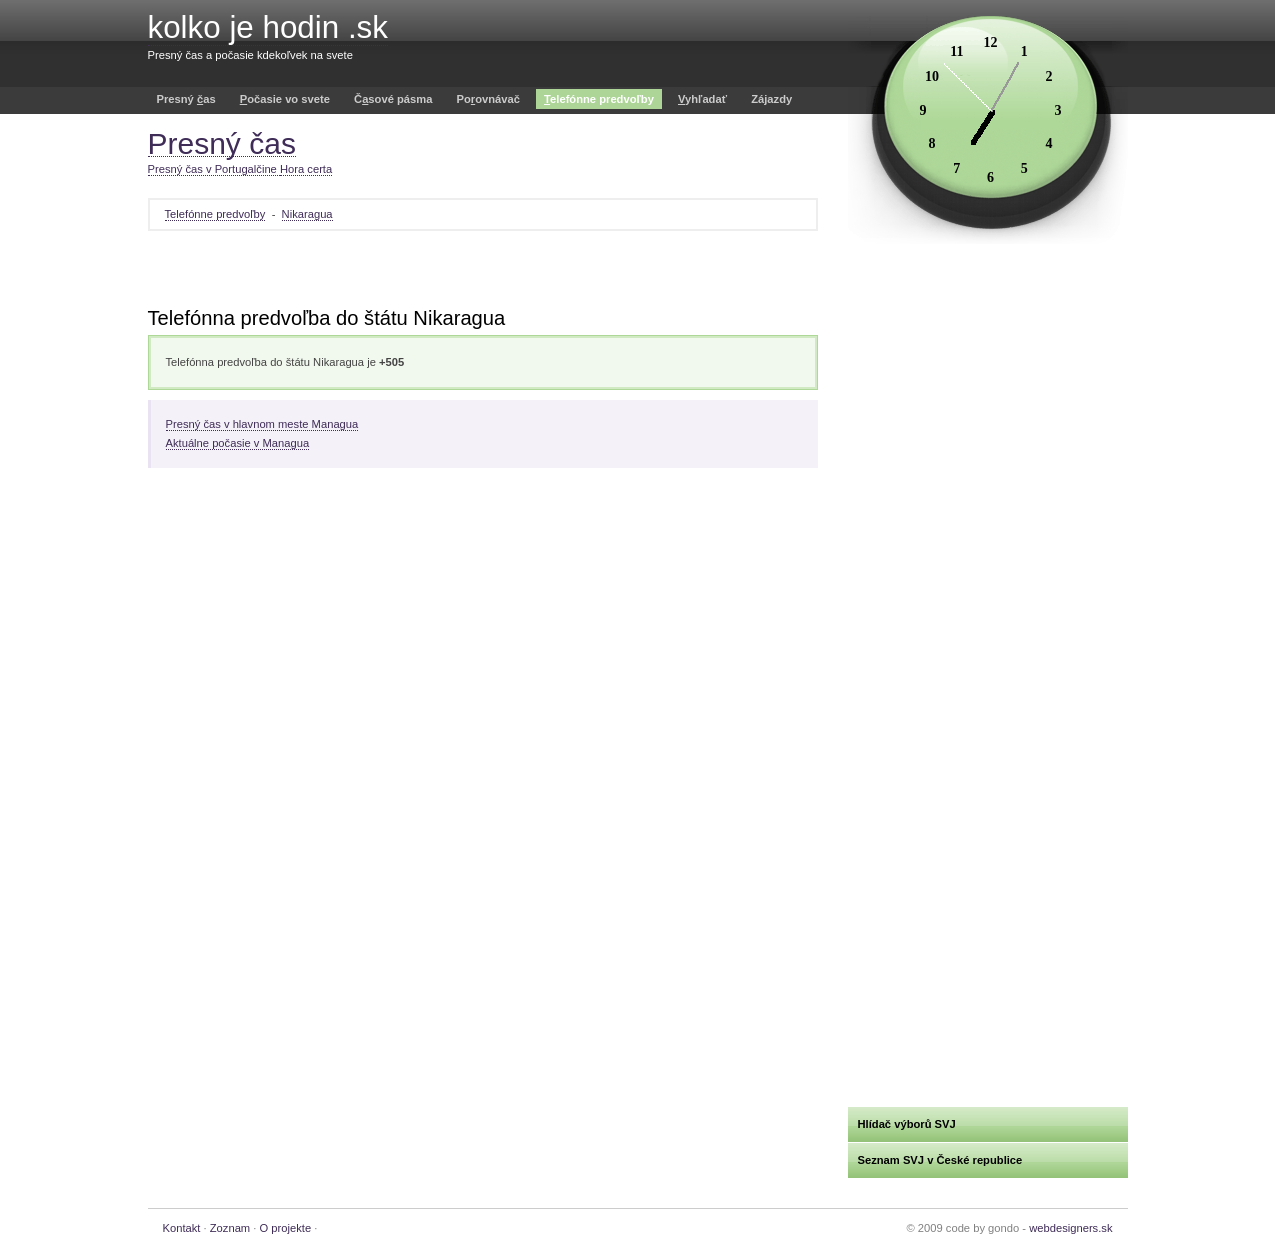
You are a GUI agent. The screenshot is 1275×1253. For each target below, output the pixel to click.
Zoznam (230, 1228)
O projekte (286, 1228)
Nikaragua (307, 214)
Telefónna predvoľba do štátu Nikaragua (327, 318)
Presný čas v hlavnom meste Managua (262, 424)
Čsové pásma (393, 99)
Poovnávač (488, 99)
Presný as (186, 99)
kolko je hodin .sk (268, 27)
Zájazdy (771, 99)
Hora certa (306, 169)
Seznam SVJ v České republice (940, 1160)
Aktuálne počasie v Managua (238, 443)
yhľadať (702, 99)
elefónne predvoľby (599, 99)
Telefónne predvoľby (215, 214)
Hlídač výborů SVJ (907, 1124)
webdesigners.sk (1070, 1228)
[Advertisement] (483, 271)
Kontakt (182, 1228)
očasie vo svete (285, 99)
